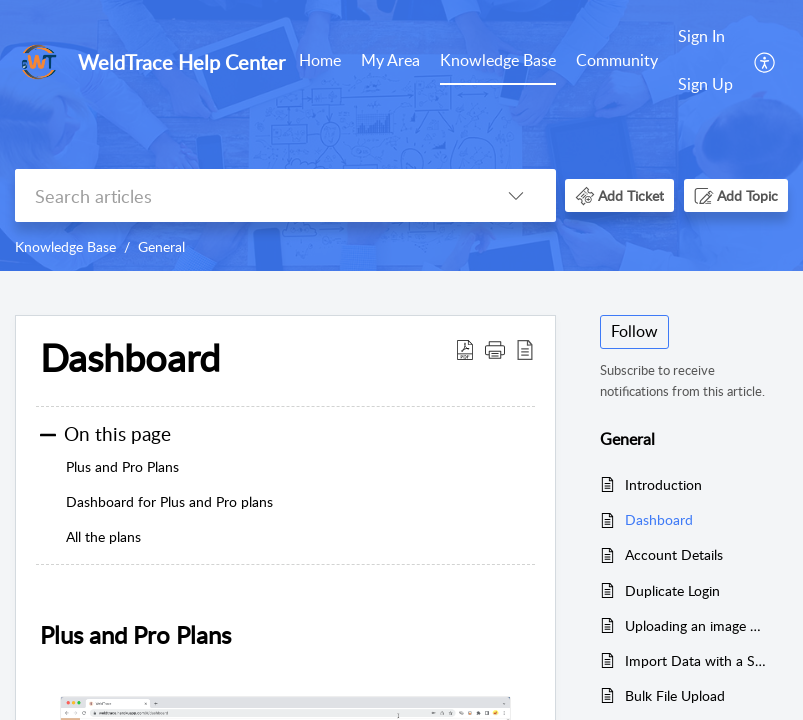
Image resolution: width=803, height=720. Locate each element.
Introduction (663, 484)
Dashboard (659, 519)
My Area (390, 60)
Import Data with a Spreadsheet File (696, 660)
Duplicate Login (672, 590)
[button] (765, 61)
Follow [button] (634, 331)
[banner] (401, 135)
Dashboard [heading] (130, 358)
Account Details (674, 554)
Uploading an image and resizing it (696, 625)
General (161, 246)
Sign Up (705, 84)
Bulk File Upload (675, 695)
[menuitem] (320, 62)
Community (617, 60)
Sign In (701, 36)
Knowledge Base (498, 60)
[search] (245, 195)
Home (320, 60)
